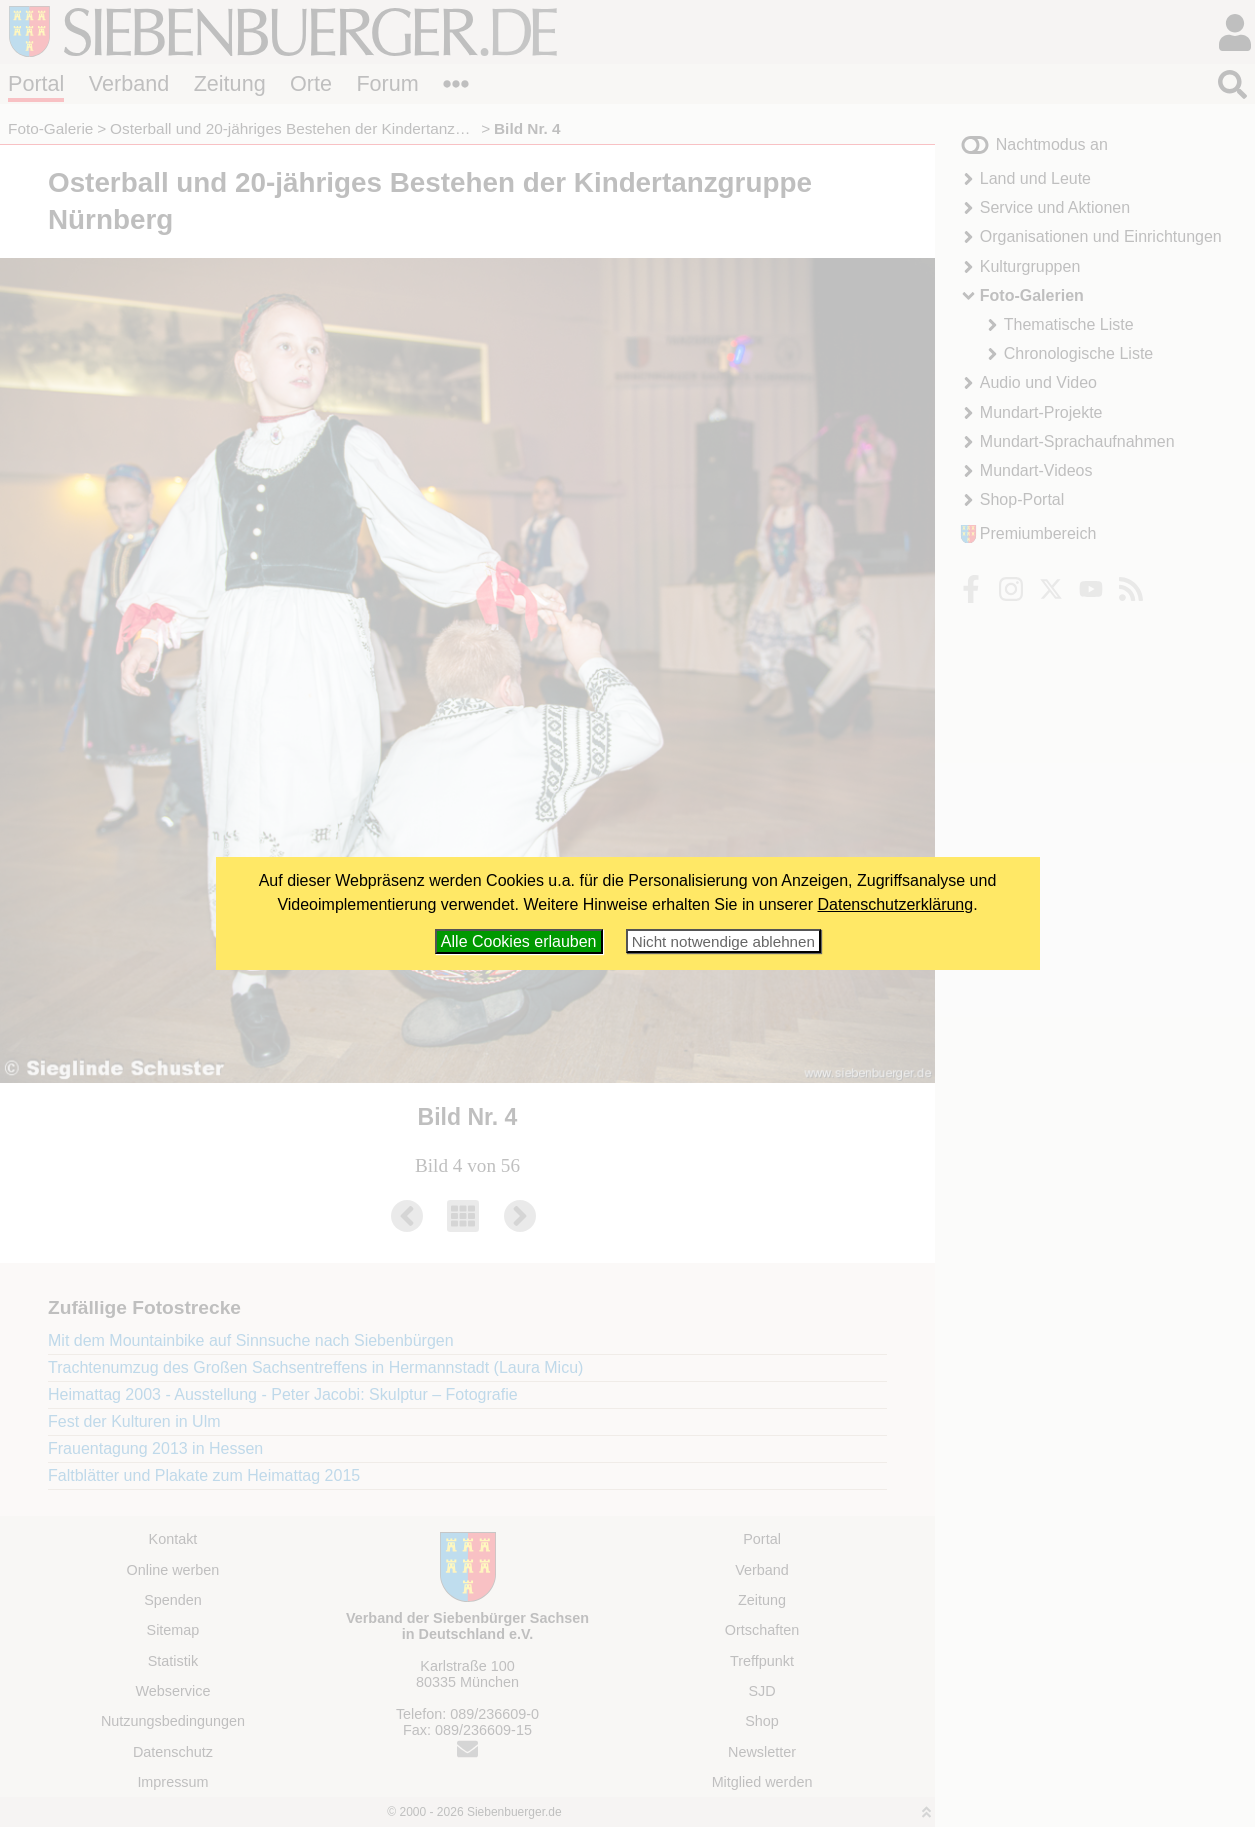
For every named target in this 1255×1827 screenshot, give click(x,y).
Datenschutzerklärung (896, 904)
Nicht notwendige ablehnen (723, 941)
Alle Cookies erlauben (519, 941)
